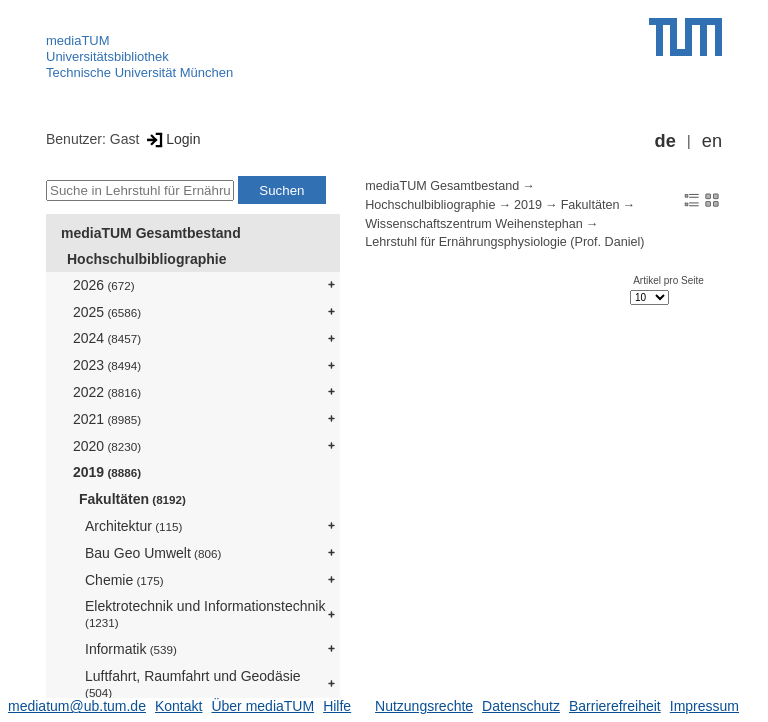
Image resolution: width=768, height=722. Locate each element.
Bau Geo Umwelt (153, 553)
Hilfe (337, 706)
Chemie (124, 580)
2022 (107, 392)
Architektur (133, 526)
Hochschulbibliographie (146, 259)
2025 (107, 312)
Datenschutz (521, 706)
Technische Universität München (139, 72)
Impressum (704, 706)
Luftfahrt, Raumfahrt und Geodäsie (193, 683)
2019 (107, 472)
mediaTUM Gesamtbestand (151, 233)
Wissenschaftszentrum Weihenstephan (473, 224)
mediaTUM (78, 40)
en (712, 141)
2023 (107, 365)
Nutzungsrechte (424, 706)
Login (171, 139)
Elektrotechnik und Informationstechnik (205, 613)
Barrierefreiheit (615, 706)
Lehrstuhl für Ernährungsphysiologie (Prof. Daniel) (504, 242)
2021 (107, 419)
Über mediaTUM (262, 706)
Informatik (131, 649)
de (665, 141)
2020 (107, 446)
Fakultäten (132, 499)
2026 (104, 285)
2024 (107, 338)
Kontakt (178, 706)
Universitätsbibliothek (107, 56)
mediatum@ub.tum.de (77, 706)
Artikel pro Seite (668, 280)
